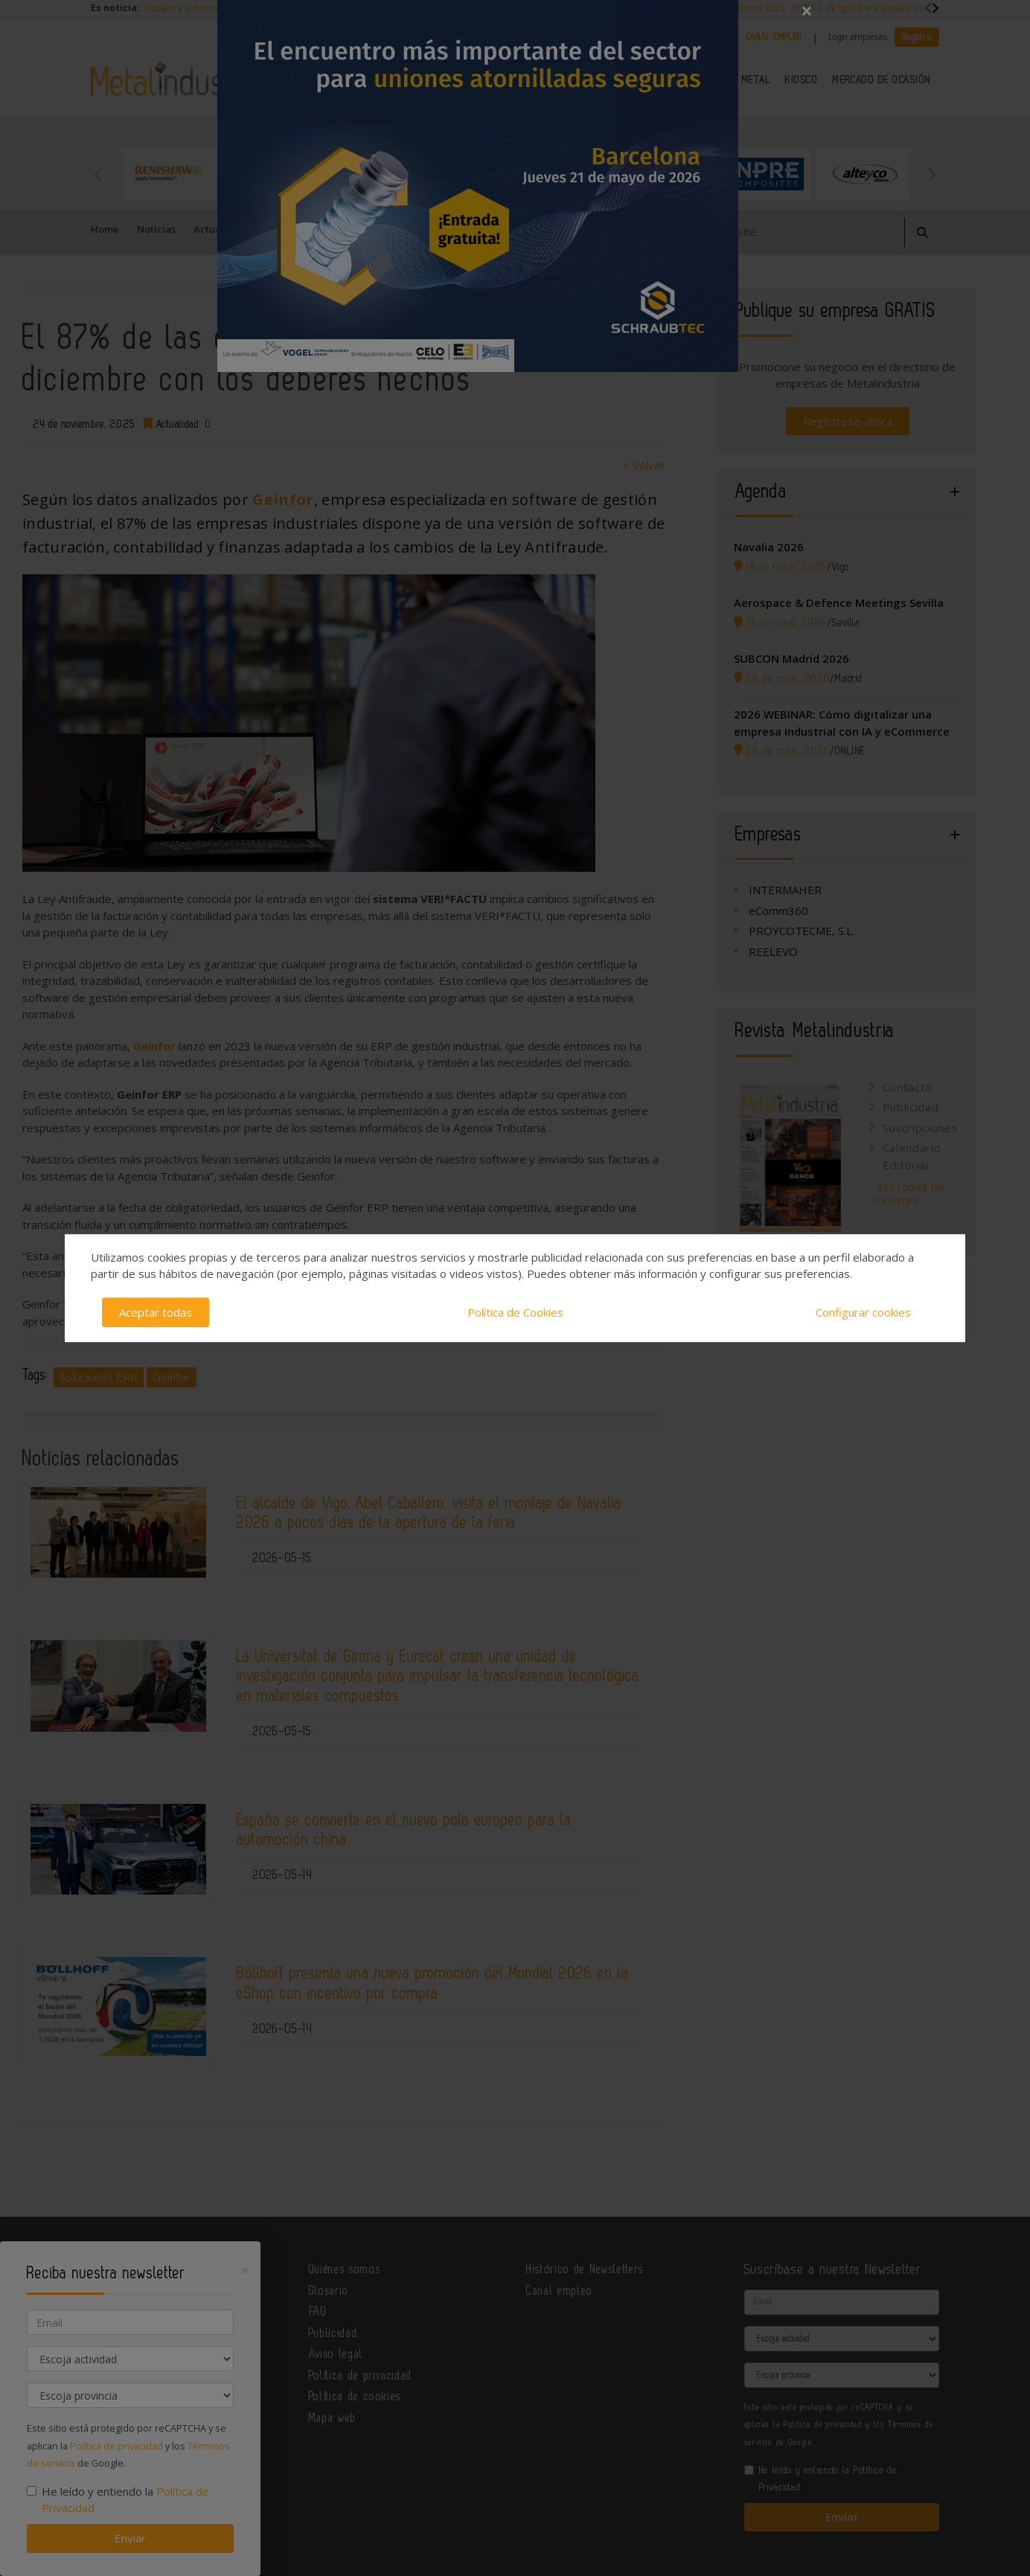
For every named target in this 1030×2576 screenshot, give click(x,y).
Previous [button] (98, 174)
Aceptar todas (155, 1312)
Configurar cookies (863, 1312)
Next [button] (931, 174)
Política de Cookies (515, 1312)
